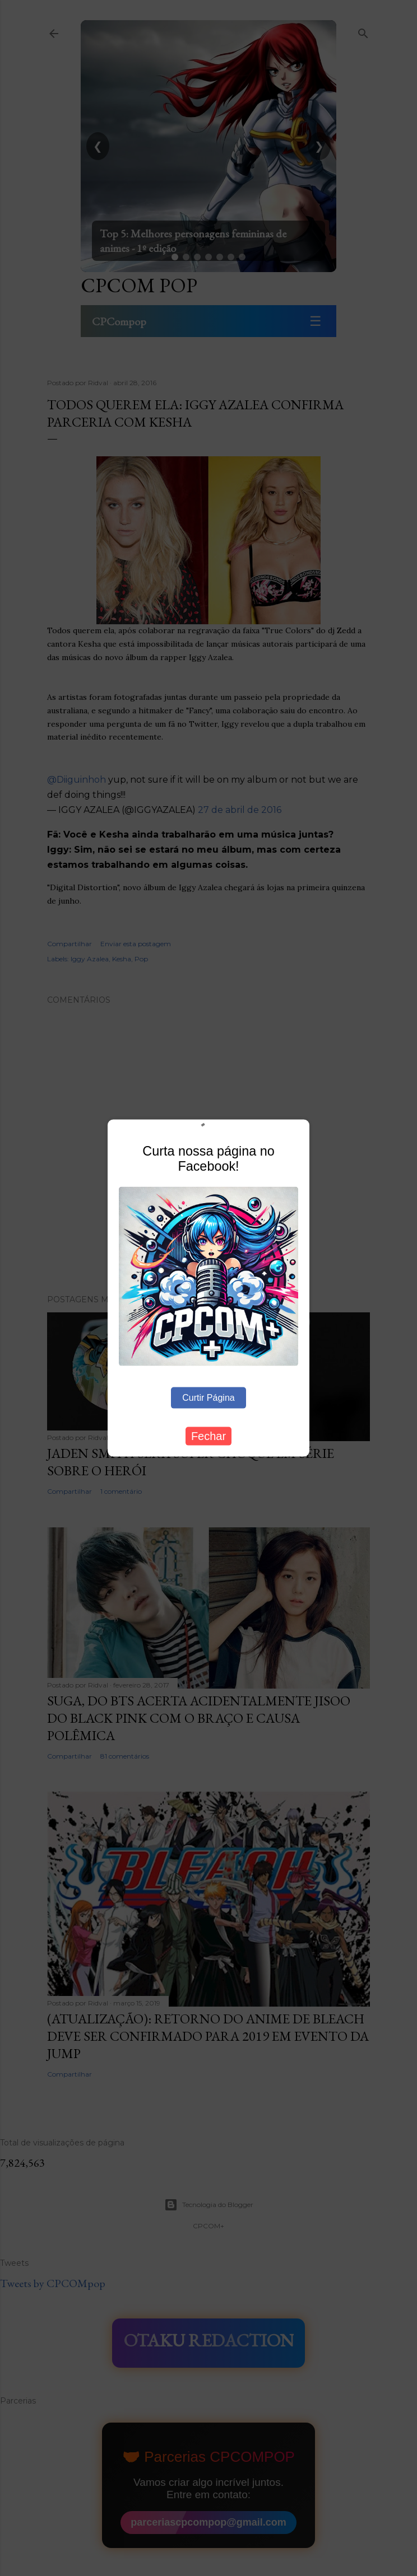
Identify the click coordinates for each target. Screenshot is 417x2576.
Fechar (208, 1436)
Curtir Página (208, 1397)
